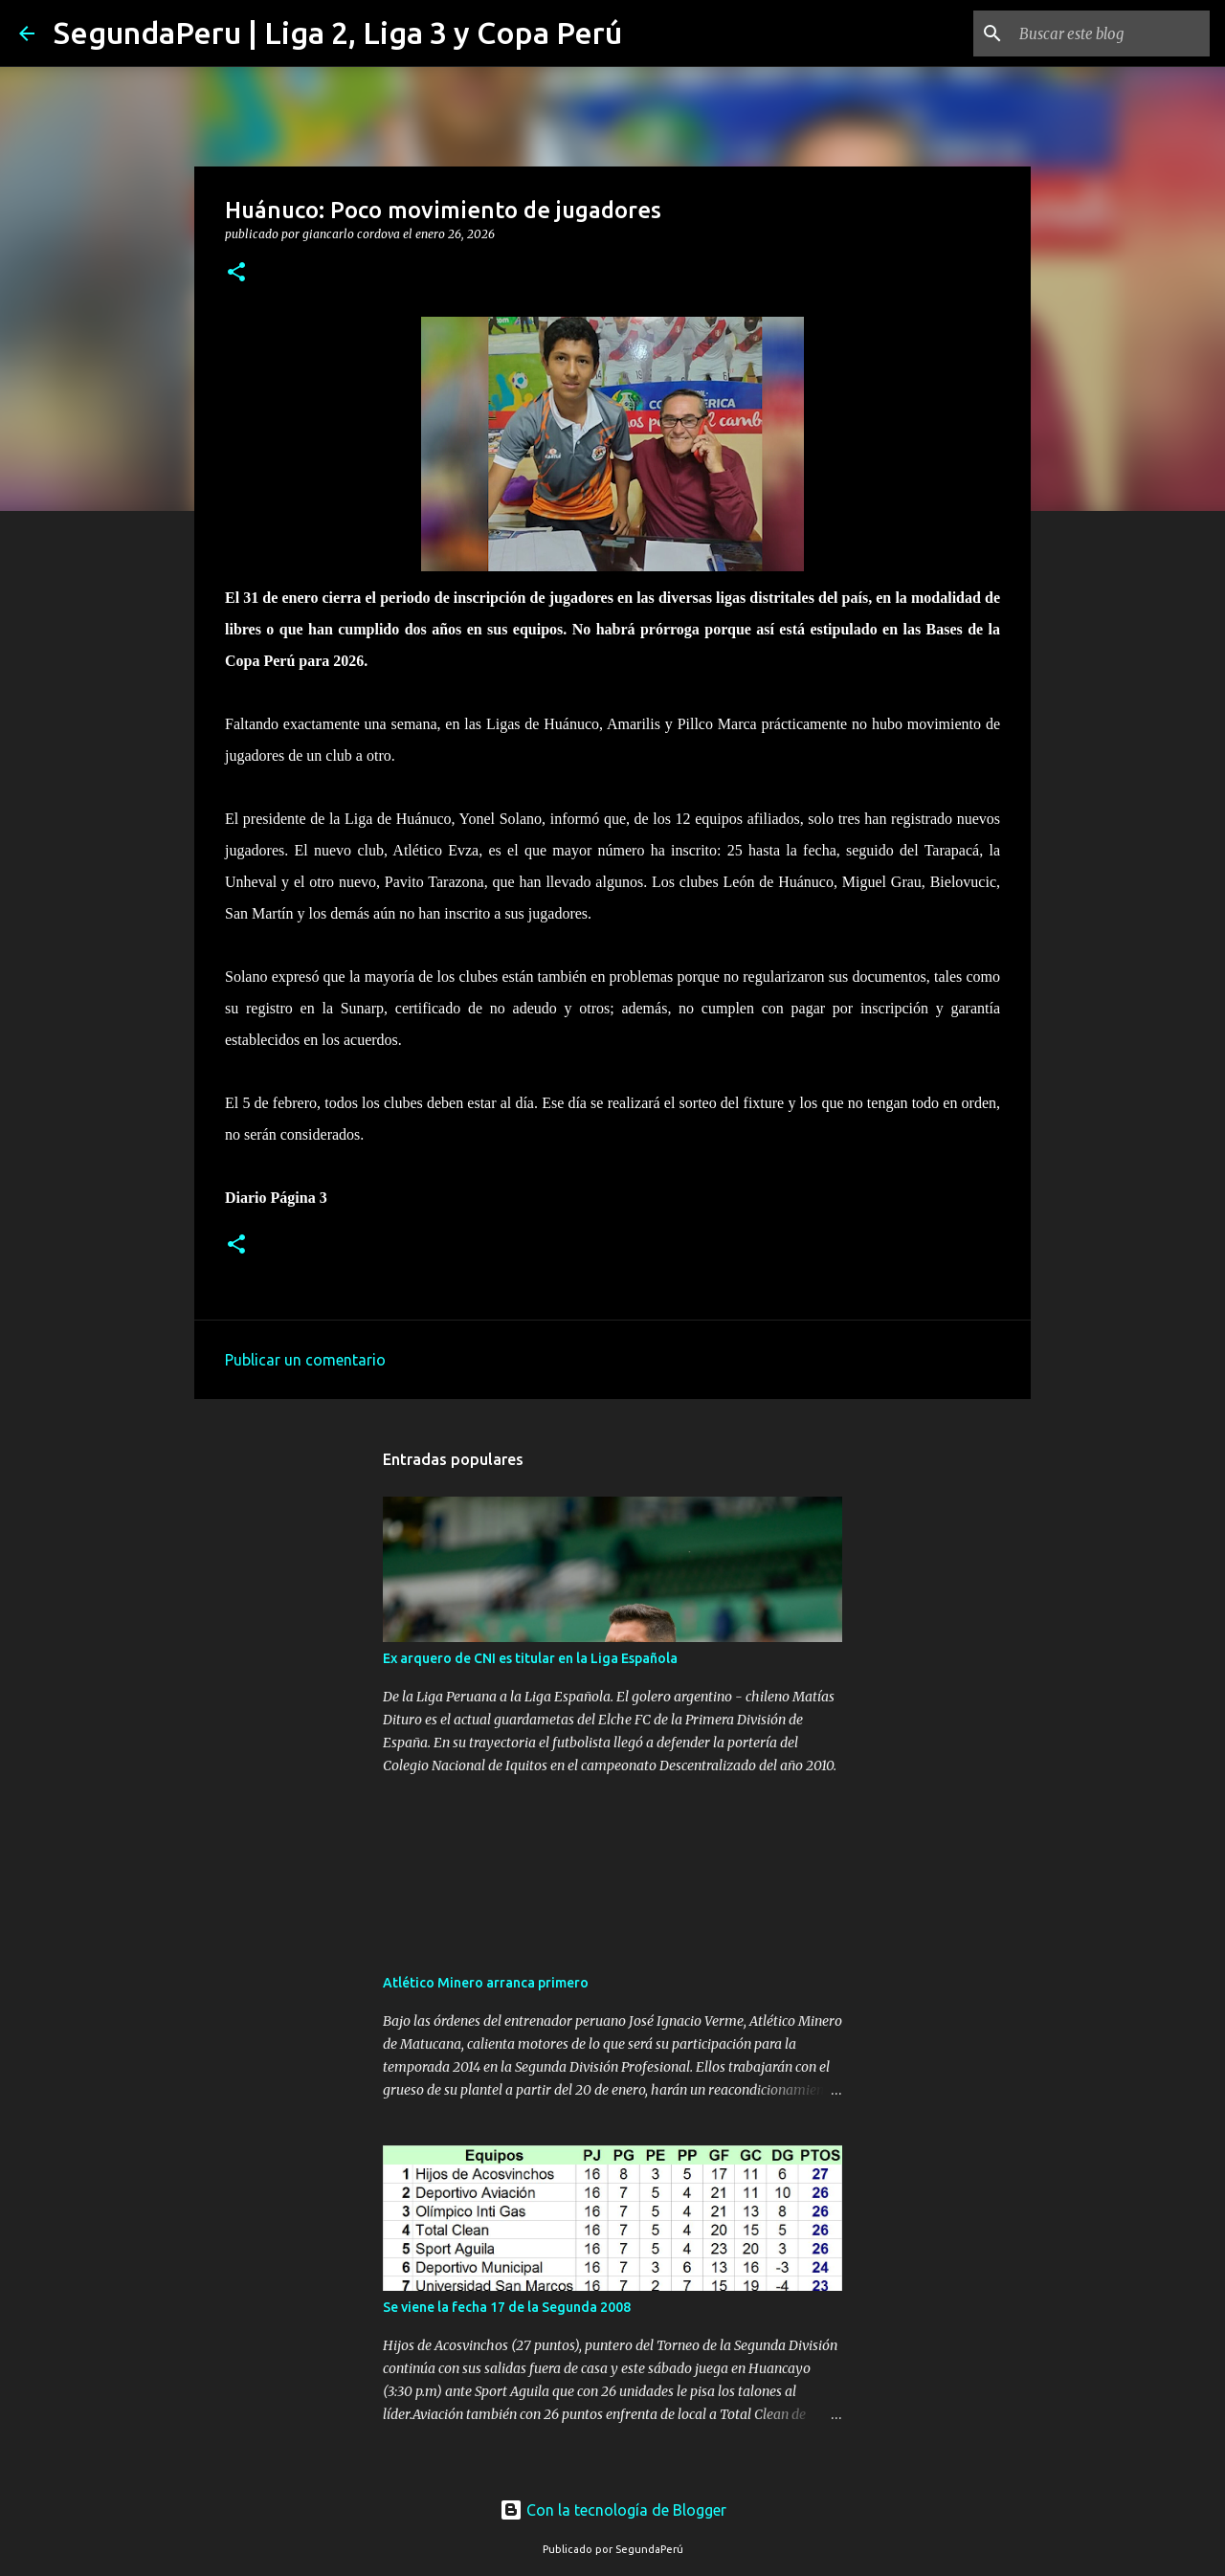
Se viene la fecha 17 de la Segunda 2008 (507, 2307)
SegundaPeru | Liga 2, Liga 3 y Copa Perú (338, 32)
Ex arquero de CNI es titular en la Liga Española (530, 1658)
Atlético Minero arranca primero (486, 1982)
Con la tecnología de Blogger (613, 2510)
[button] (236, 273)
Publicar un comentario (305, 1359)
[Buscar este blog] (1109, 33)
